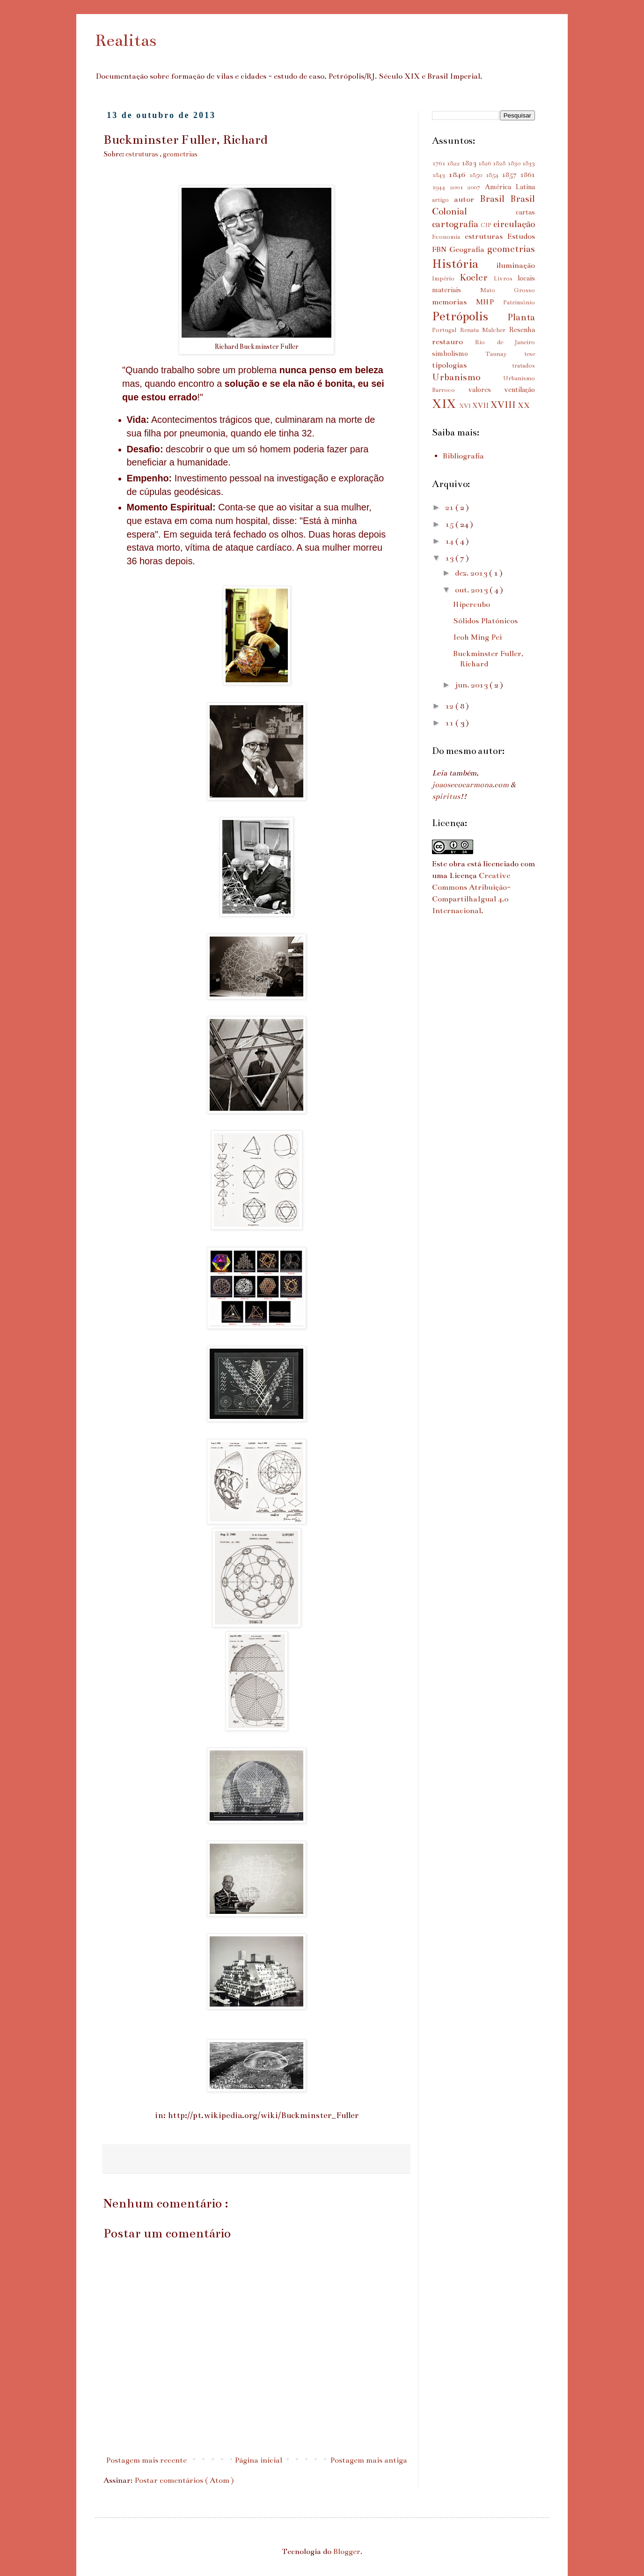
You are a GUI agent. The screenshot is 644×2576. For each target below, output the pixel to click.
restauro (453, 342)
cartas (525, 212)
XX (524, 405)
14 (450, 541)
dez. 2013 (472, 573)
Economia (448, 237)
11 (450, 723)
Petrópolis (469, 316)
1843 (440, 175)
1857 (511, 174)
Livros (506, 278)
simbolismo (458, 353)
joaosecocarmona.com (470, 785)
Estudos (521, 236)
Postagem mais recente (146, 2460)
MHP (489, 302)
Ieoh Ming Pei (477, 637)
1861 (527, 174)
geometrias (180, 154)
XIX (445, 403)
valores (486, 389)
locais (526, 278)
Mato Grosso (507, 290)
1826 (485, 163)
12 (450, 706)
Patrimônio (519, 302)
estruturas (142, 154)
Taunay (504, 354)
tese (529, 354)
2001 (459, 187)
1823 (469, 163)
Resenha (522, 329)
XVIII (504, 404)
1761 (439, 163)
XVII (481, 405)
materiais (456, 290)
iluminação (515, 265)
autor (467, 199)
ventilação (519, 389)
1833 (528, 163)
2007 (476, 187)
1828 (499, 163)
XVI (465, 406)
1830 (514, 163)
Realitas (125, 40)
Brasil (495, 198)
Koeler (476, 277)
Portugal (446, 330)
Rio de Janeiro (505, 342)
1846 (458, 174)
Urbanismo (467, 377)
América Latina (510, 187)
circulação (514, 223)
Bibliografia (463, 456)
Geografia (468, 249)
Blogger (346, 2551)
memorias (454, 302)
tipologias (472, 365)
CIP (487, 225)
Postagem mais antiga (368, 2460)
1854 (493, 175)
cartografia (456, 223)
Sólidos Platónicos (485, 621)
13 (450, 558)
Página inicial (258, 2460)
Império (446, 278)
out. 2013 (472, 590)
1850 (477, 175)
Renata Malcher (484, 330)
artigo (443, 200)
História (464, 263)
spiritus (446, 796)
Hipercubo (471, 604)
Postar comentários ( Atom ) (184, 2480)
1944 (441, 187)
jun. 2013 (472, 685)
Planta (521, 317)
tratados (523, 365)
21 (450, 507)
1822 (453, 163)
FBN (440, 249)
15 (450, 524)
